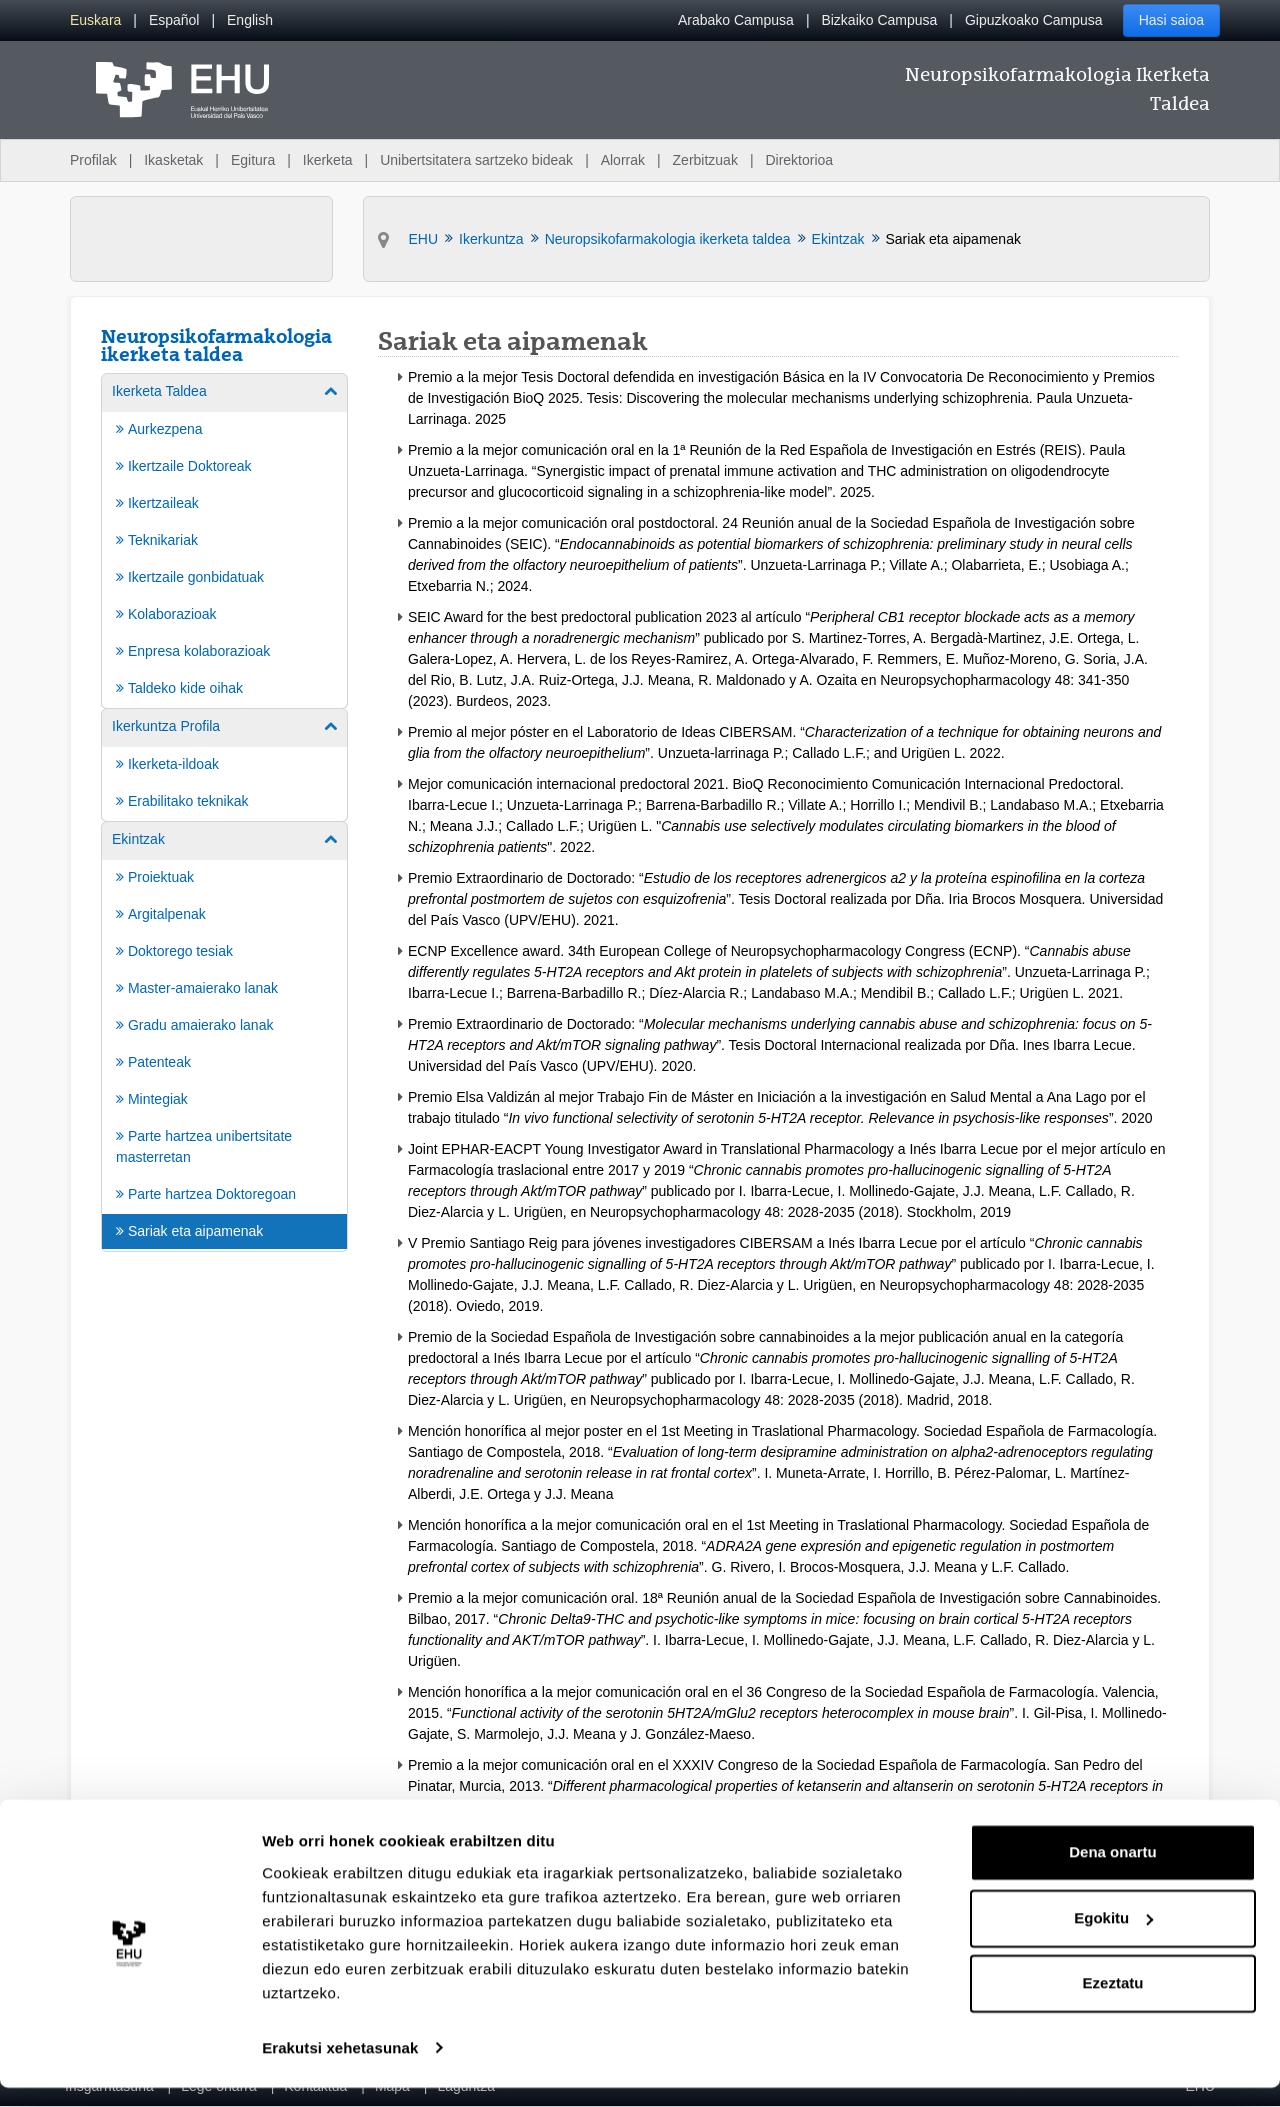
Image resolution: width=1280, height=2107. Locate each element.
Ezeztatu (1113, 2003)
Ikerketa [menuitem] (328, 160)
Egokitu (1113, 1937)
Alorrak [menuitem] (623, 160)
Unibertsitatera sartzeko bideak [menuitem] (476, 160)
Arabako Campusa (736, 20)
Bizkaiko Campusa (879, 20)
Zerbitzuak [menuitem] (705, 160)
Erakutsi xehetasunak (340, 2067)
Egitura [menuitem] (253, 160)
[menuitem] (95, 20)
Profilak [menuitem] (93, 160)
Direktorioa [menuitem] (799, 160)
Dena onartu (1113, 1872)
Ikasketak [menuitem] (173, 160)
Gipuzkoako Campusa (1034, 20)
